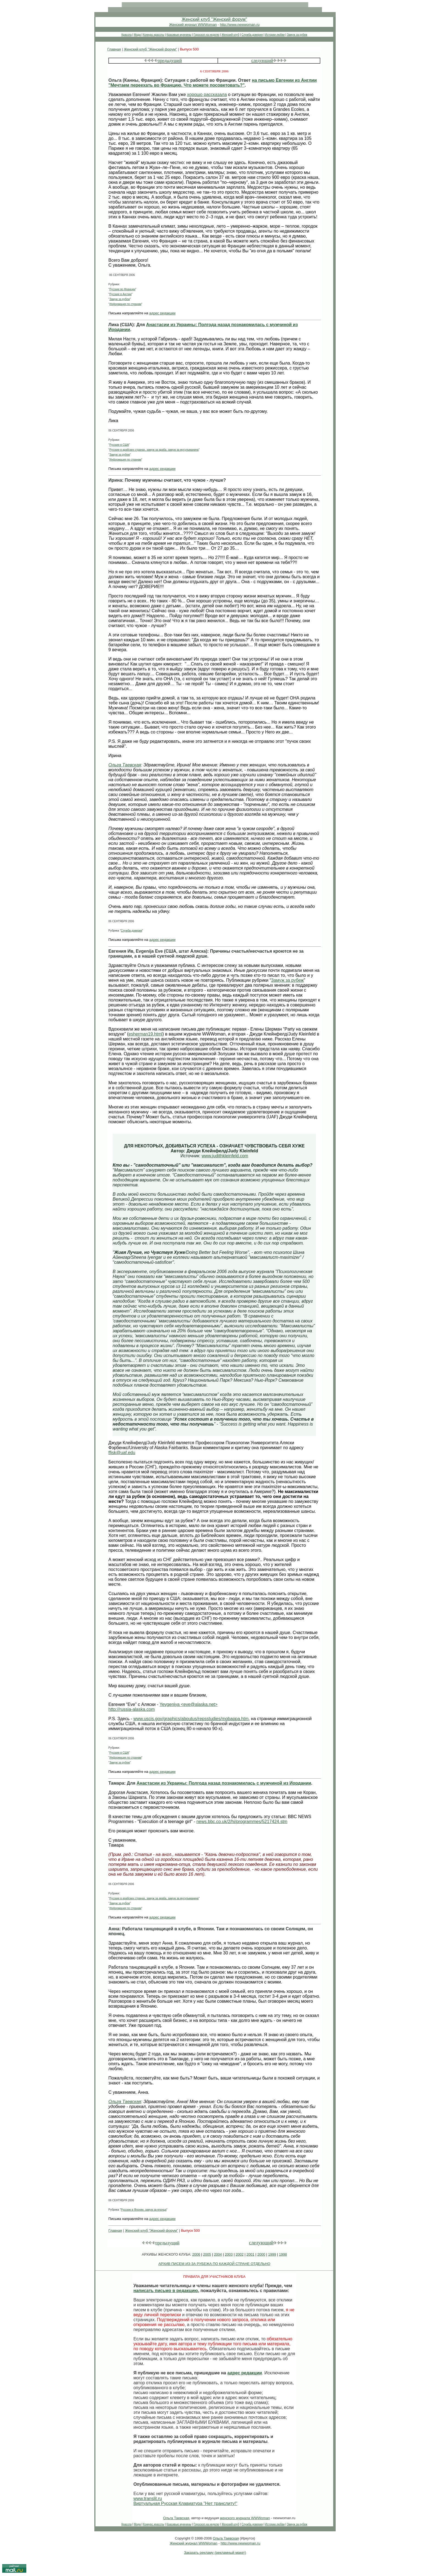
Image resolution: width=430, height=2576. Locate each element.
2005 (207, 2254)
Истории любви (275, 34)
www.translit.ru (147, 2498)
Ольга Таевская (124, 765)
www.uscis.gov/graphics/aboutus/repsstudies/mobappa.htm (190, 1718)
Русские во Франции (122, 289)
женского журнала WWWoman (245, 2518)
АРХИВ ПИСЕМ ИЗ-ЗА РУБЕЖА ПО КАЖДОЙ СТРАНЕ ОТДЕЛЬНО (214, 2264)
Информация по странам (125, 304)
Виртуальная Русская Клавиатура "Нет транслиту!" (185, 2503)
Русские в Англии (120, 294)
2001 (250, 2254)
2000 (261, 2254)
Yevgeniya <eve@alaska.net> (188, 1704)
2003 (229, 2254)
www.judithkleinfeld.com (225, 1155)
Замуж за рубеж (297, 34)
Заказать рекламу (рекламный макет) (215, 2552)
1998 (283, 2254)
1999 (272, 2254)
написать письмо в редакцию (165, 2290)
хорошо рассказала (207, 94)
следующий (262, 60)
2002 (240, 2254)
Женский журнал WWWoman (193, 24)
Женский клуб (230, 34)
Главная (114, 49)
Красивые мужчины (178, 34)
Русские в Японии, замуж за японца (143, 2209)
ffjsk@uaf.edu (121, 1452)
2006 (196, 2254)
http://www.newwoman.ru (240, 24)
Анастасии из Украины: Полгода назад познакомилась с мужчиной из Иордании (224, 1783)
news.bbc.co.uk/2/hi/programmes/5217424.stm (241, 1821)
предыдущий (170, 60)
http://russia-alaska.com (131, 1709)
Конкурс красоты (153, 34)
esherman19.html (146, 1034)
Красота (126, 34)
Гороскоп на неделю (206, 34)
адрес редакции (162, 313)
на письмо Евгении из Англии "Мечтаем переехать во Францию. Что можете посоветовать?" (212, 83)
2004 (218, 2254)
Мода (137, 34)
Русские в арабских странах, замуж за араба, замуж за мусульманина (154, 449)
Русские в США (119, 444)
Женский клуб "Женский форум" (214, 19)
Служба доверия (252, 34)
